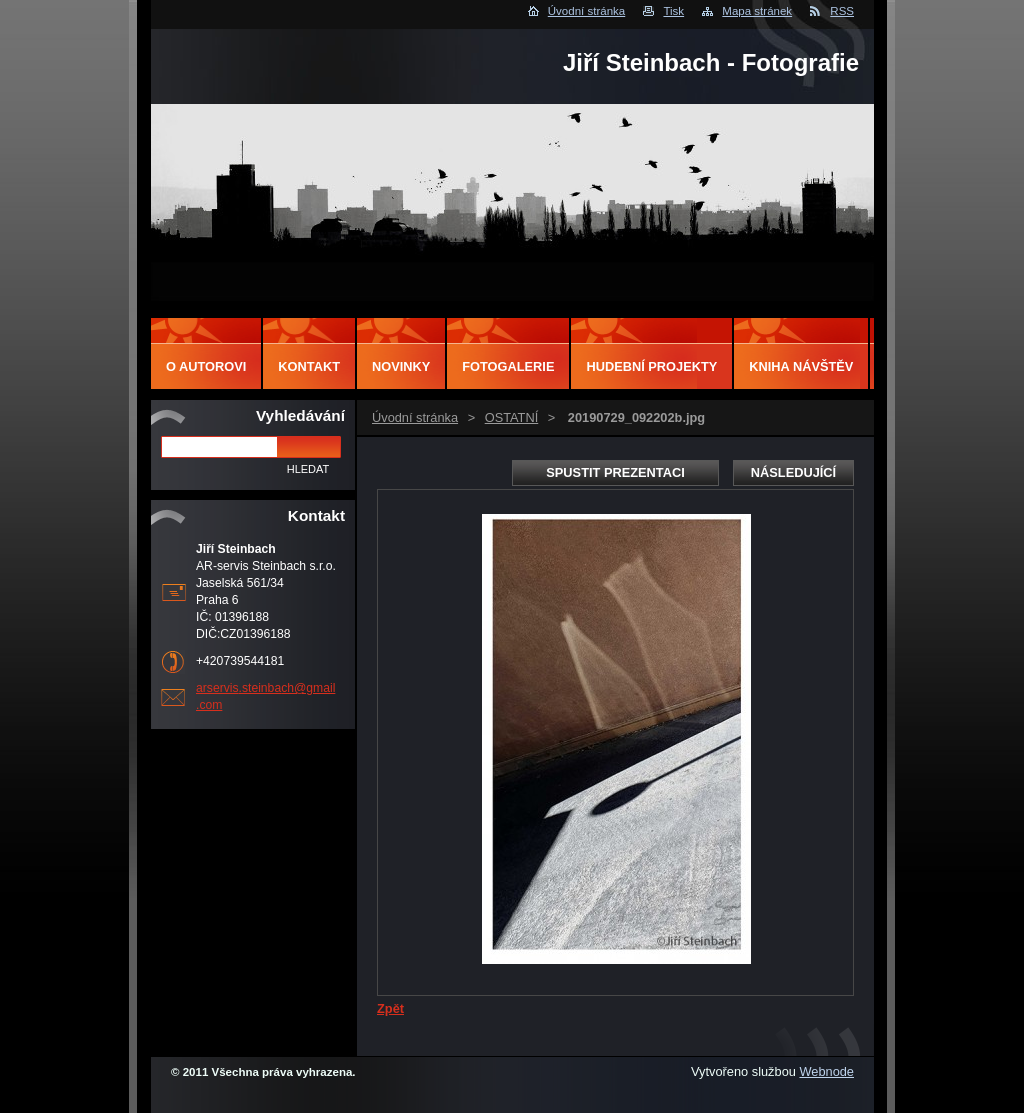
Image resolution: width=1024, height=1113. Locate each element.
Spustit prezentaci (615, 472)
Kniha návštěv (801, 366)
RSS (842, 11)
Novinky (401, 366)
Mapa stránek (757, 11)
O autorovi (206, 366)
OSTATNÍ (512, 417)
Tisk (673, 11)
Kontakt (309, 366)
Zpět (390, 1008)
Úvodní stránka (586, 11)
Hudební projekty (651, 366)
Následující (793, 472)
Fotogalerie (508, 366)
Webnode (826, 1071)
